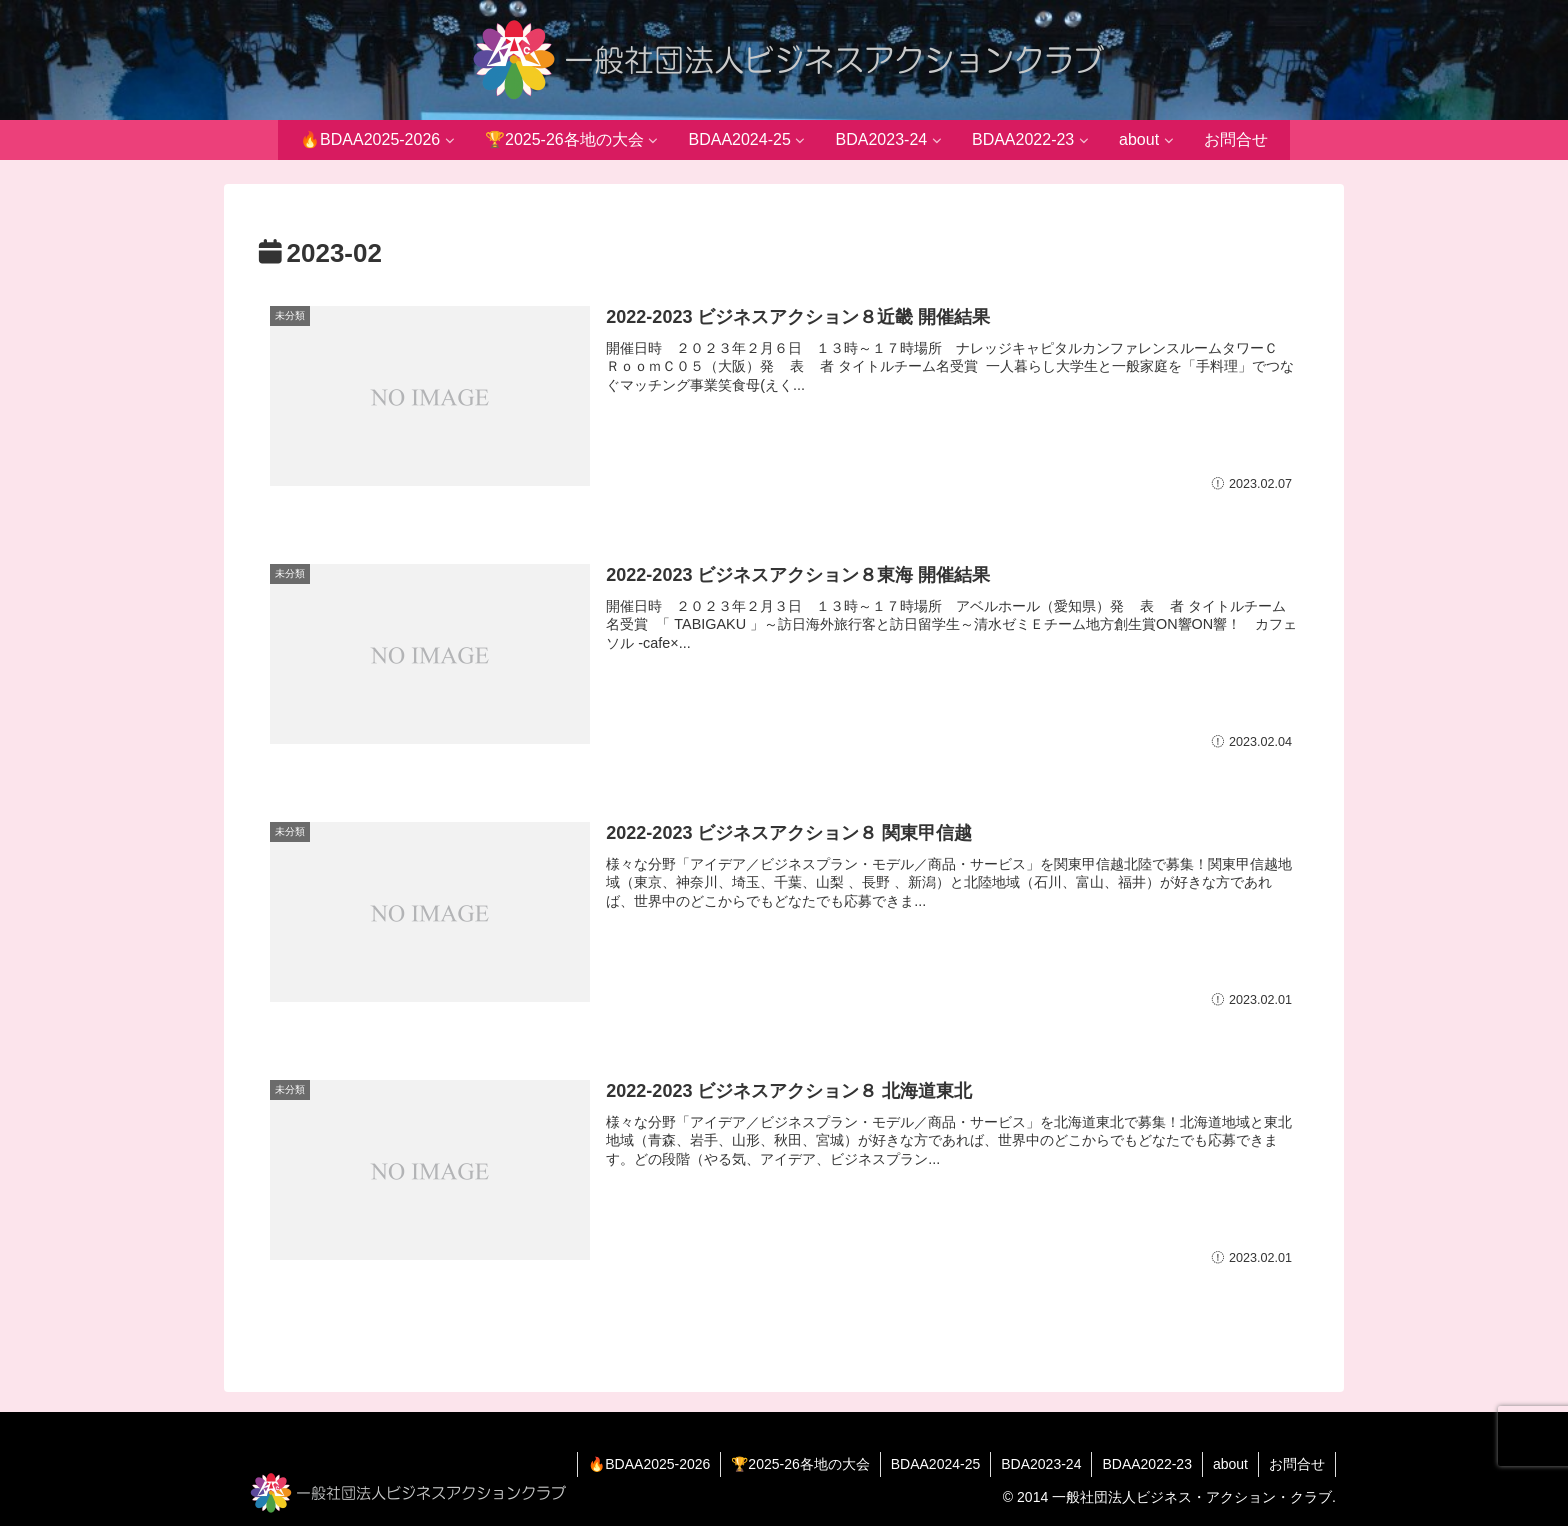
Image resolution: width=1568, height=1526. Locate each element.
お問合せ (1297, 1464)
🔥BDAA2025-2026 (649, 1464)
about (1230, 1464)
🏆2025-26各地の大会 (800, 1464)
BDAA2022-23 (1147, 1464)
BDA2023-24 (1041, 1464)
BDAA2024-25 (936, 1464)
